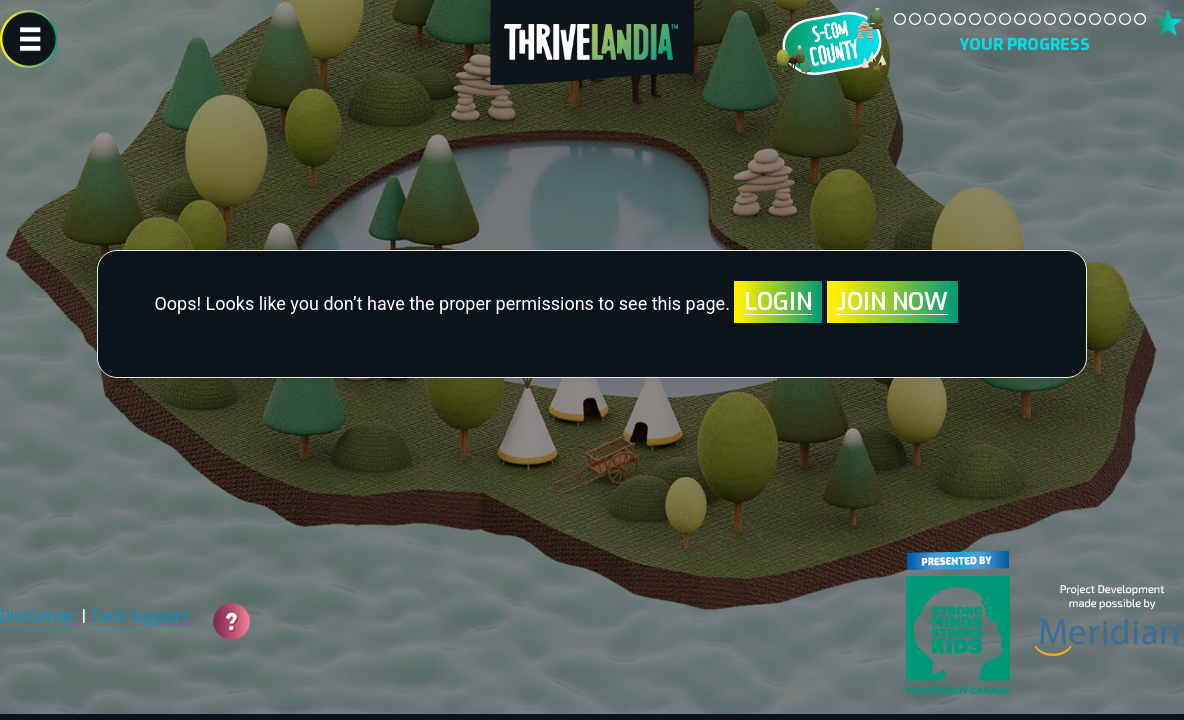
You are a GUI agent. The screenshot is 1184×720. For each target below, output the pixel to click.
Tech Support (139, 616)
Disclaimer (39, 616)
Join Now (892, 302)
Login (778, 302)
